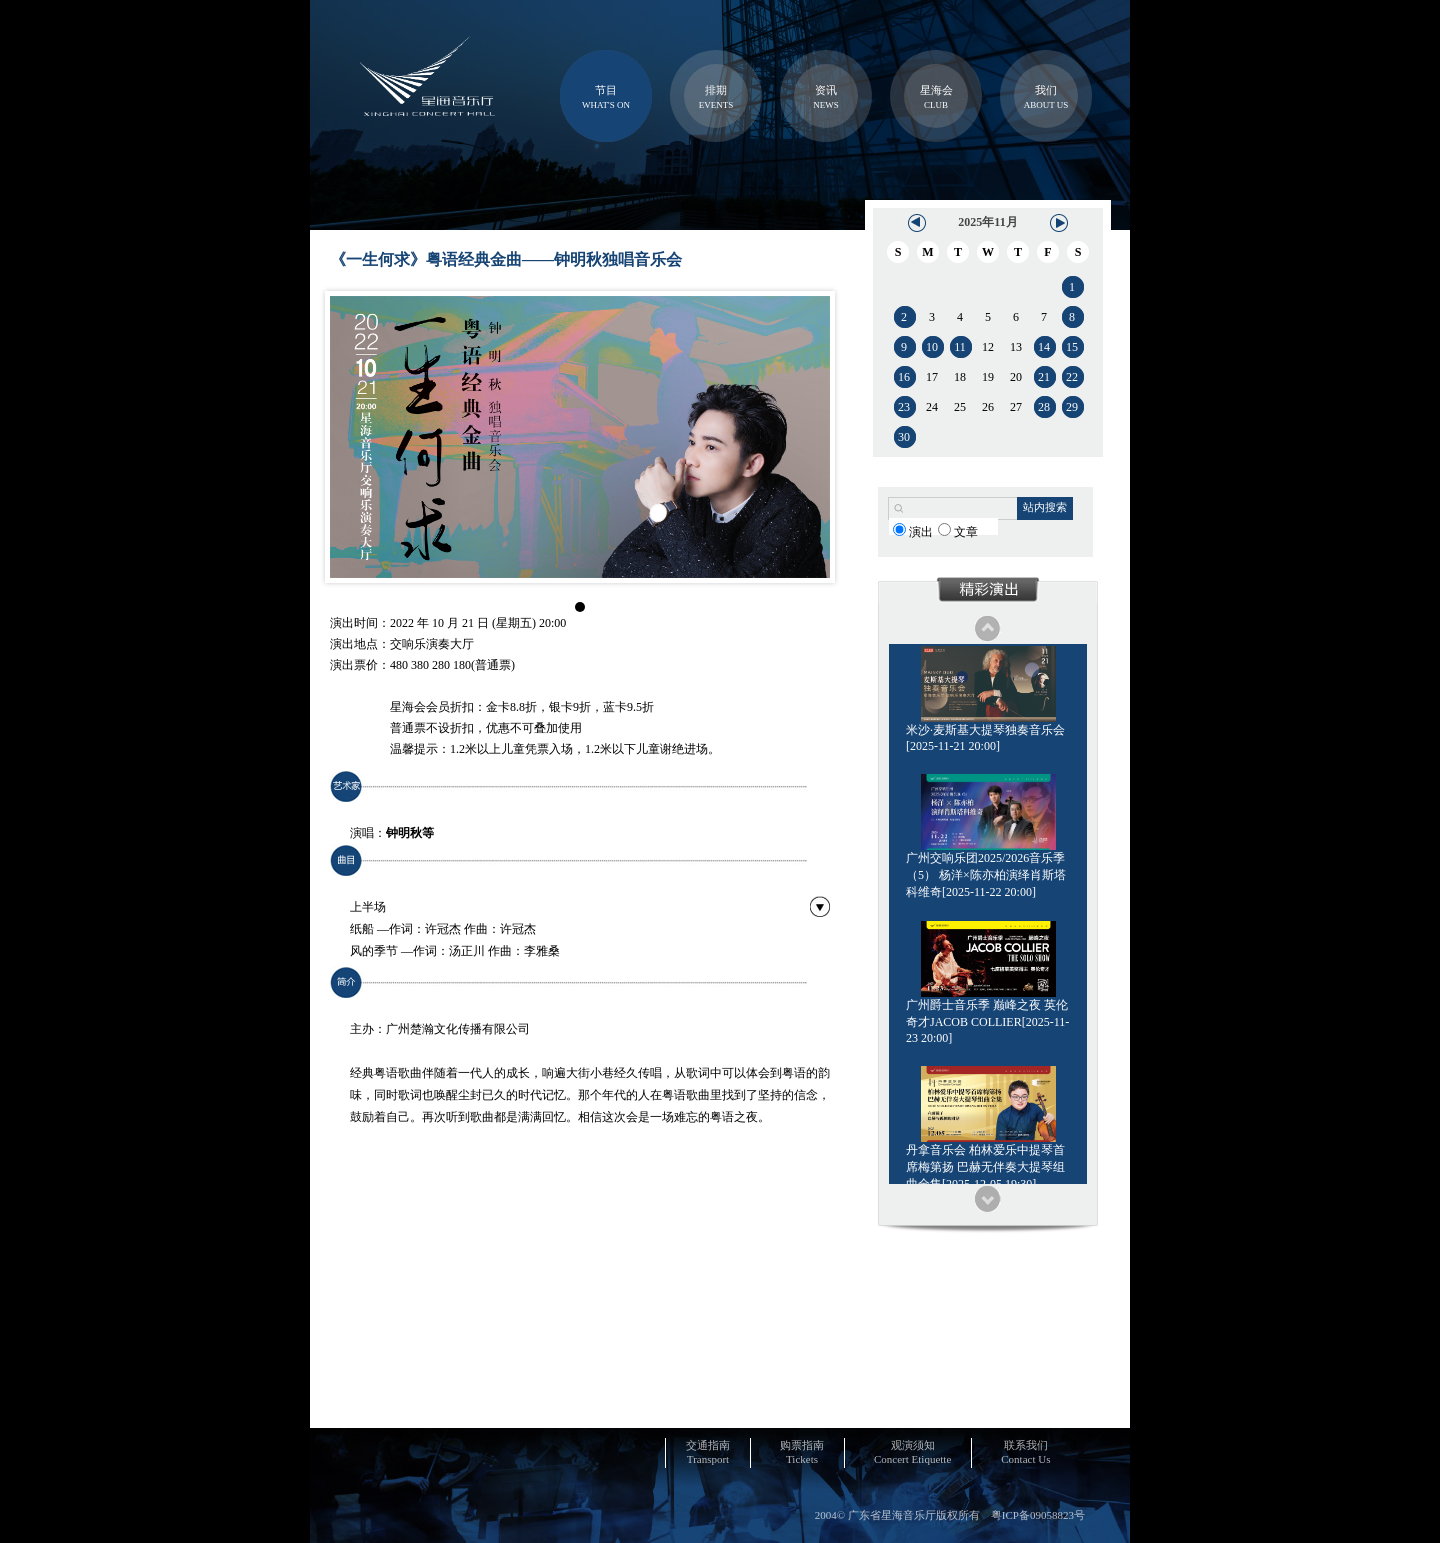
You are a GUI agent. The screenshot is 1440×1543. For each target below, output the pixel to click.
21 (1044, 377)
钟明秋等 (410, 833)
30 (904, 437)
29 (1072, 407)
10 (932, 347)
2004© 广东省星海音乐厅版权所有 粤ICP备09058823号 (950, 1515)
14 (1044, 347)
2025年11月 (987, 222)
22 (1072, 377)
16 (904, 377)
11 (960, 347)
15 (1072, 347)
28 (1044, 407)
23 (904, 407)
